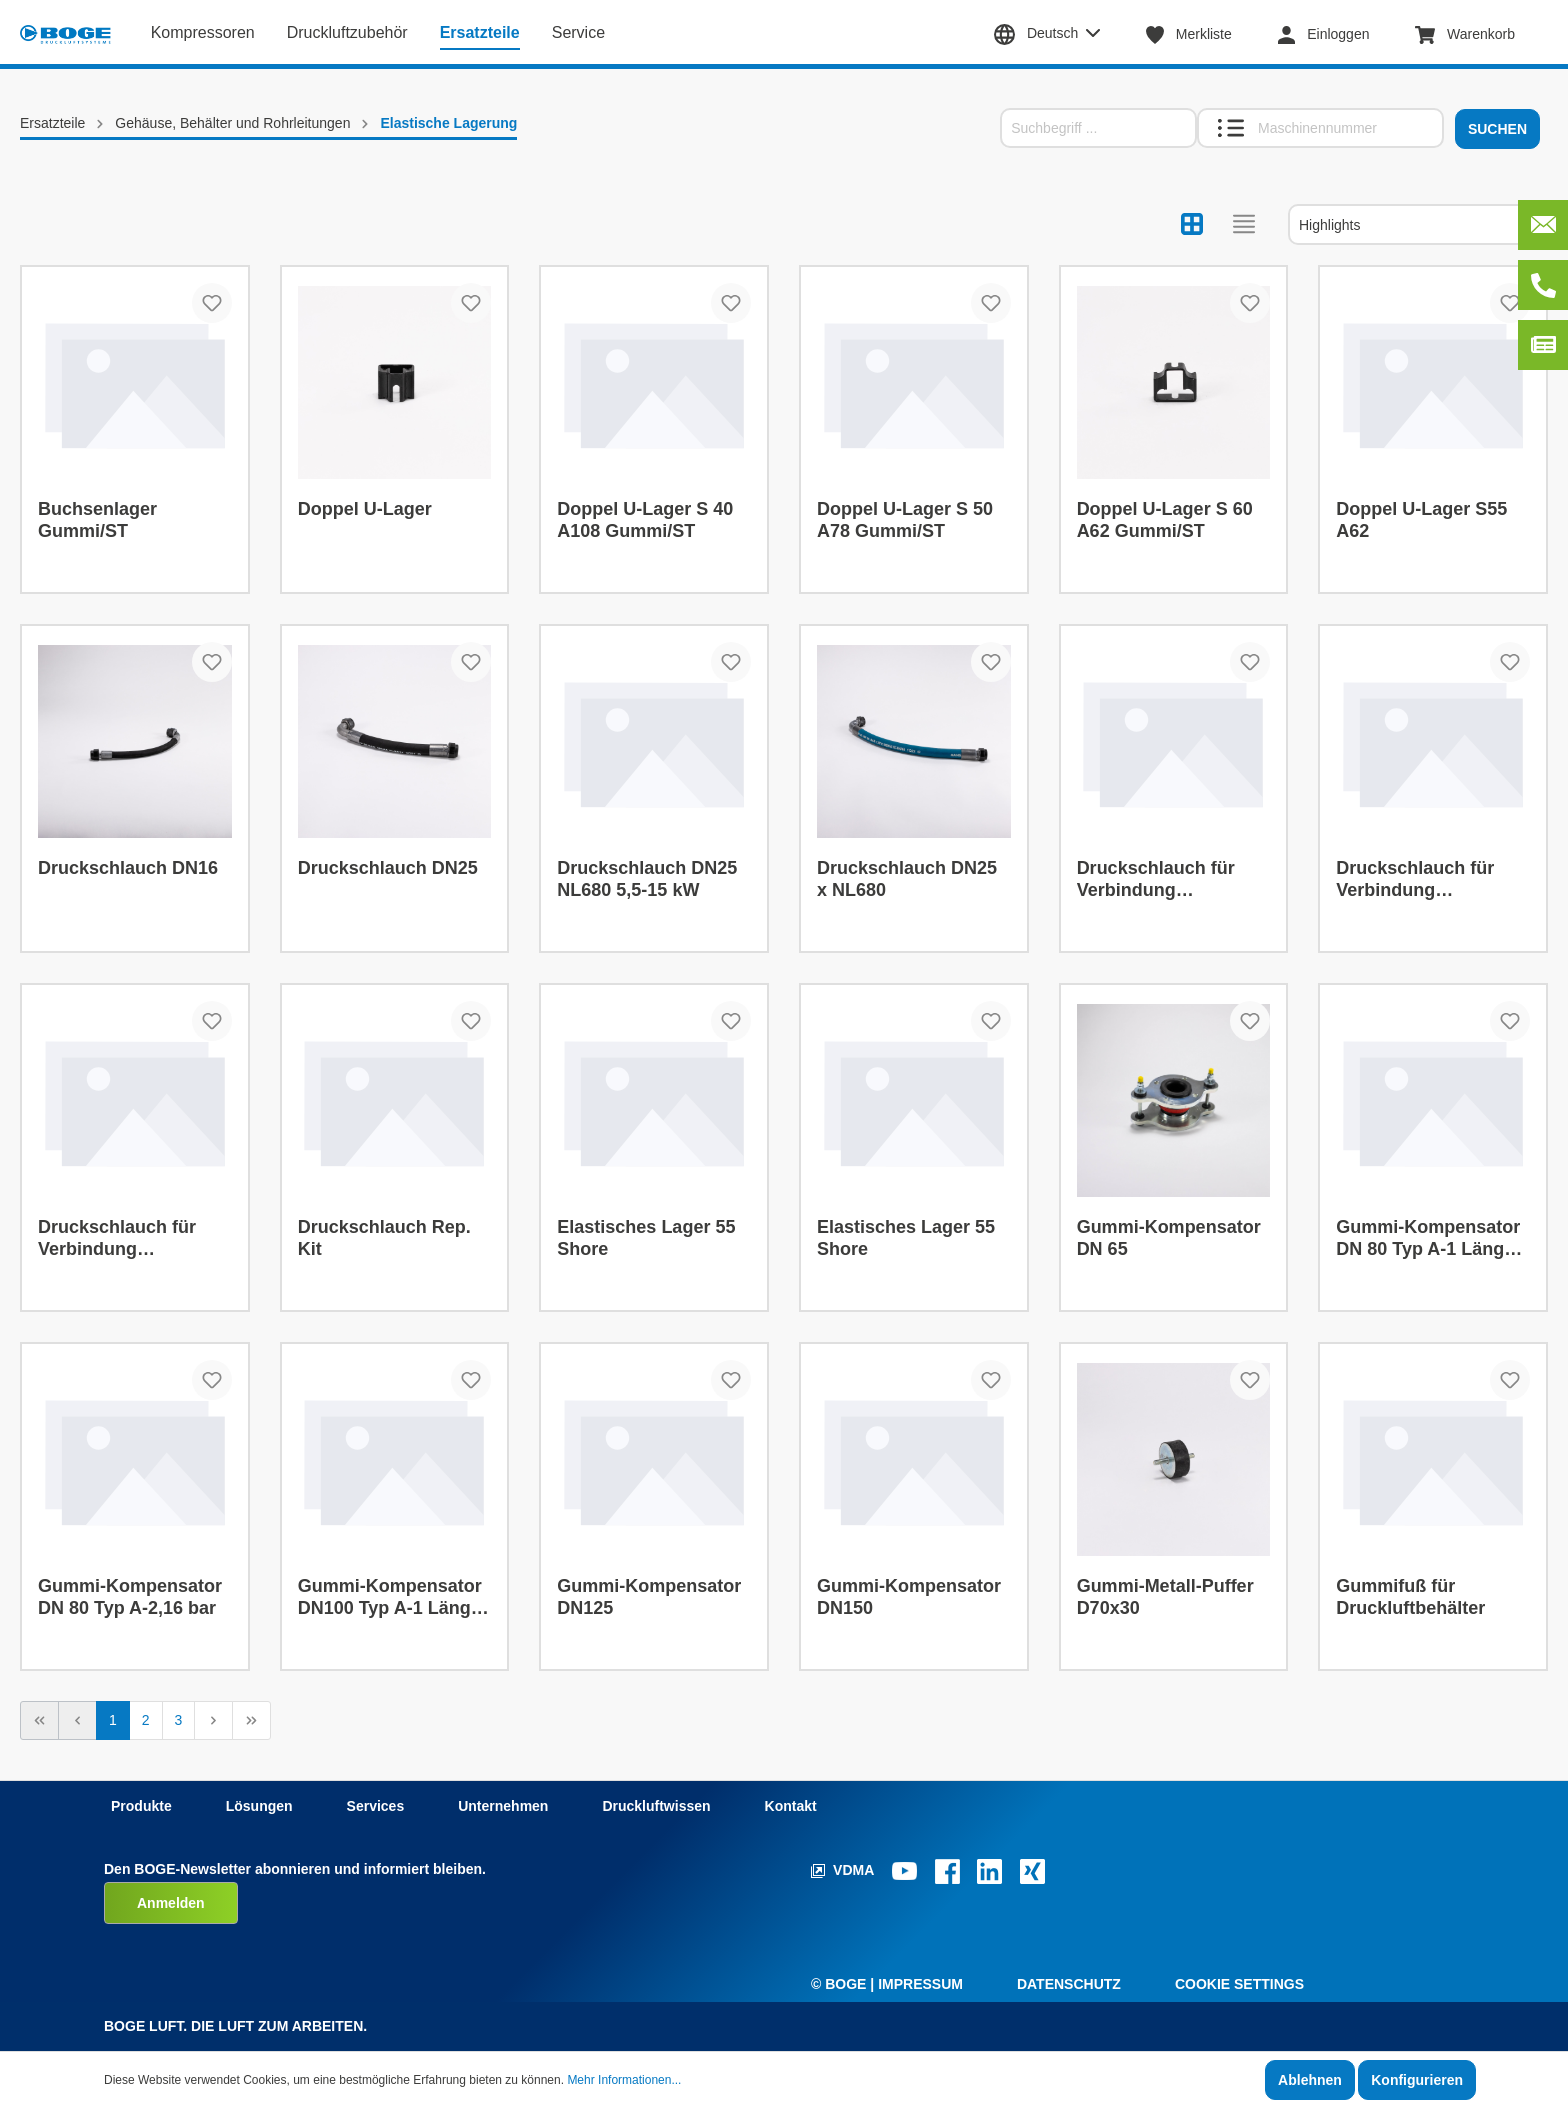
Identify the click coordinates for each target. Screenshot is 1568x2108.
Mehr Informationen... (624, 2080)
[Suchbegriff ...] (1098, 128)
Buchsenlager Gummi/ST (97, 520)
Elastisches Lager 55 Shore (646, 1238)
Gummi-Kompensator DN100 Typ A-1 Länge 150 (390, 1597)
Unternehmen (503, 1806)
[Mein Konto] (1334, 34)
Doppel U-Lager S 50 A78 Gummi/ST (905, 520)
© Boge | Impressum (887, 1984)
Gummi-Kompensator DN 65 (1169, 1238)
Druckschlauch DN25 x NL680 (907, 879)
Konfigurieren (1417, 2080)
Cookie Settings (1239, 1984)
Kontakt (791, 1806)
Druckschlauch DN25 (388, 868)
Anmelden (171, 1903)
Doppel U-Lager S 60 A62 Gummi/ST (1165, 520)
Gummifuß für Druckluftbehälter (1410, 1597)
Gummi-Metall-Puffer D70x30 (1165, 1597)
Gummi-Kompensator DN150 (909, 1597)
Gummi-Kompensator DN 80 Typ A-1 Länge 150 (1428, 1238)
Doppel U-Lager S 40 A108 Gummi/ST (645, 520)
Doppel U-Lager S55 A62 (1421, 520)
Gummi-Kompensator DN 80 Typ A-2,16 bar (130, 1597)
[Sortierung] (1418, 224)
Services (376, 1806)
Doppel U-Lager (365, 509)
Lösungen (259, 1806)
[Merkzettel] (1199, 34)
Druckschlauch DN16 (128, 868)
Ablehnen (1310, 2080)
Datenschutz (1069, 1984)
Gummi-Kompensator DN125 (649, 1597)
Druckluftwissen (656, 1806)
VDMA (844, 1870)
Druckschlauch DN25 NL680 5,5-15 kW (647, 879)
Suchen (1497, 129)
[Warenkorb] (1475, 34)
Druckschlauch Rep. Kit (384, 1238)
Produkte (141, 1806)
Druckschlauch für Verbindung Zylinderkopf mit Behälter (1156, 879)
